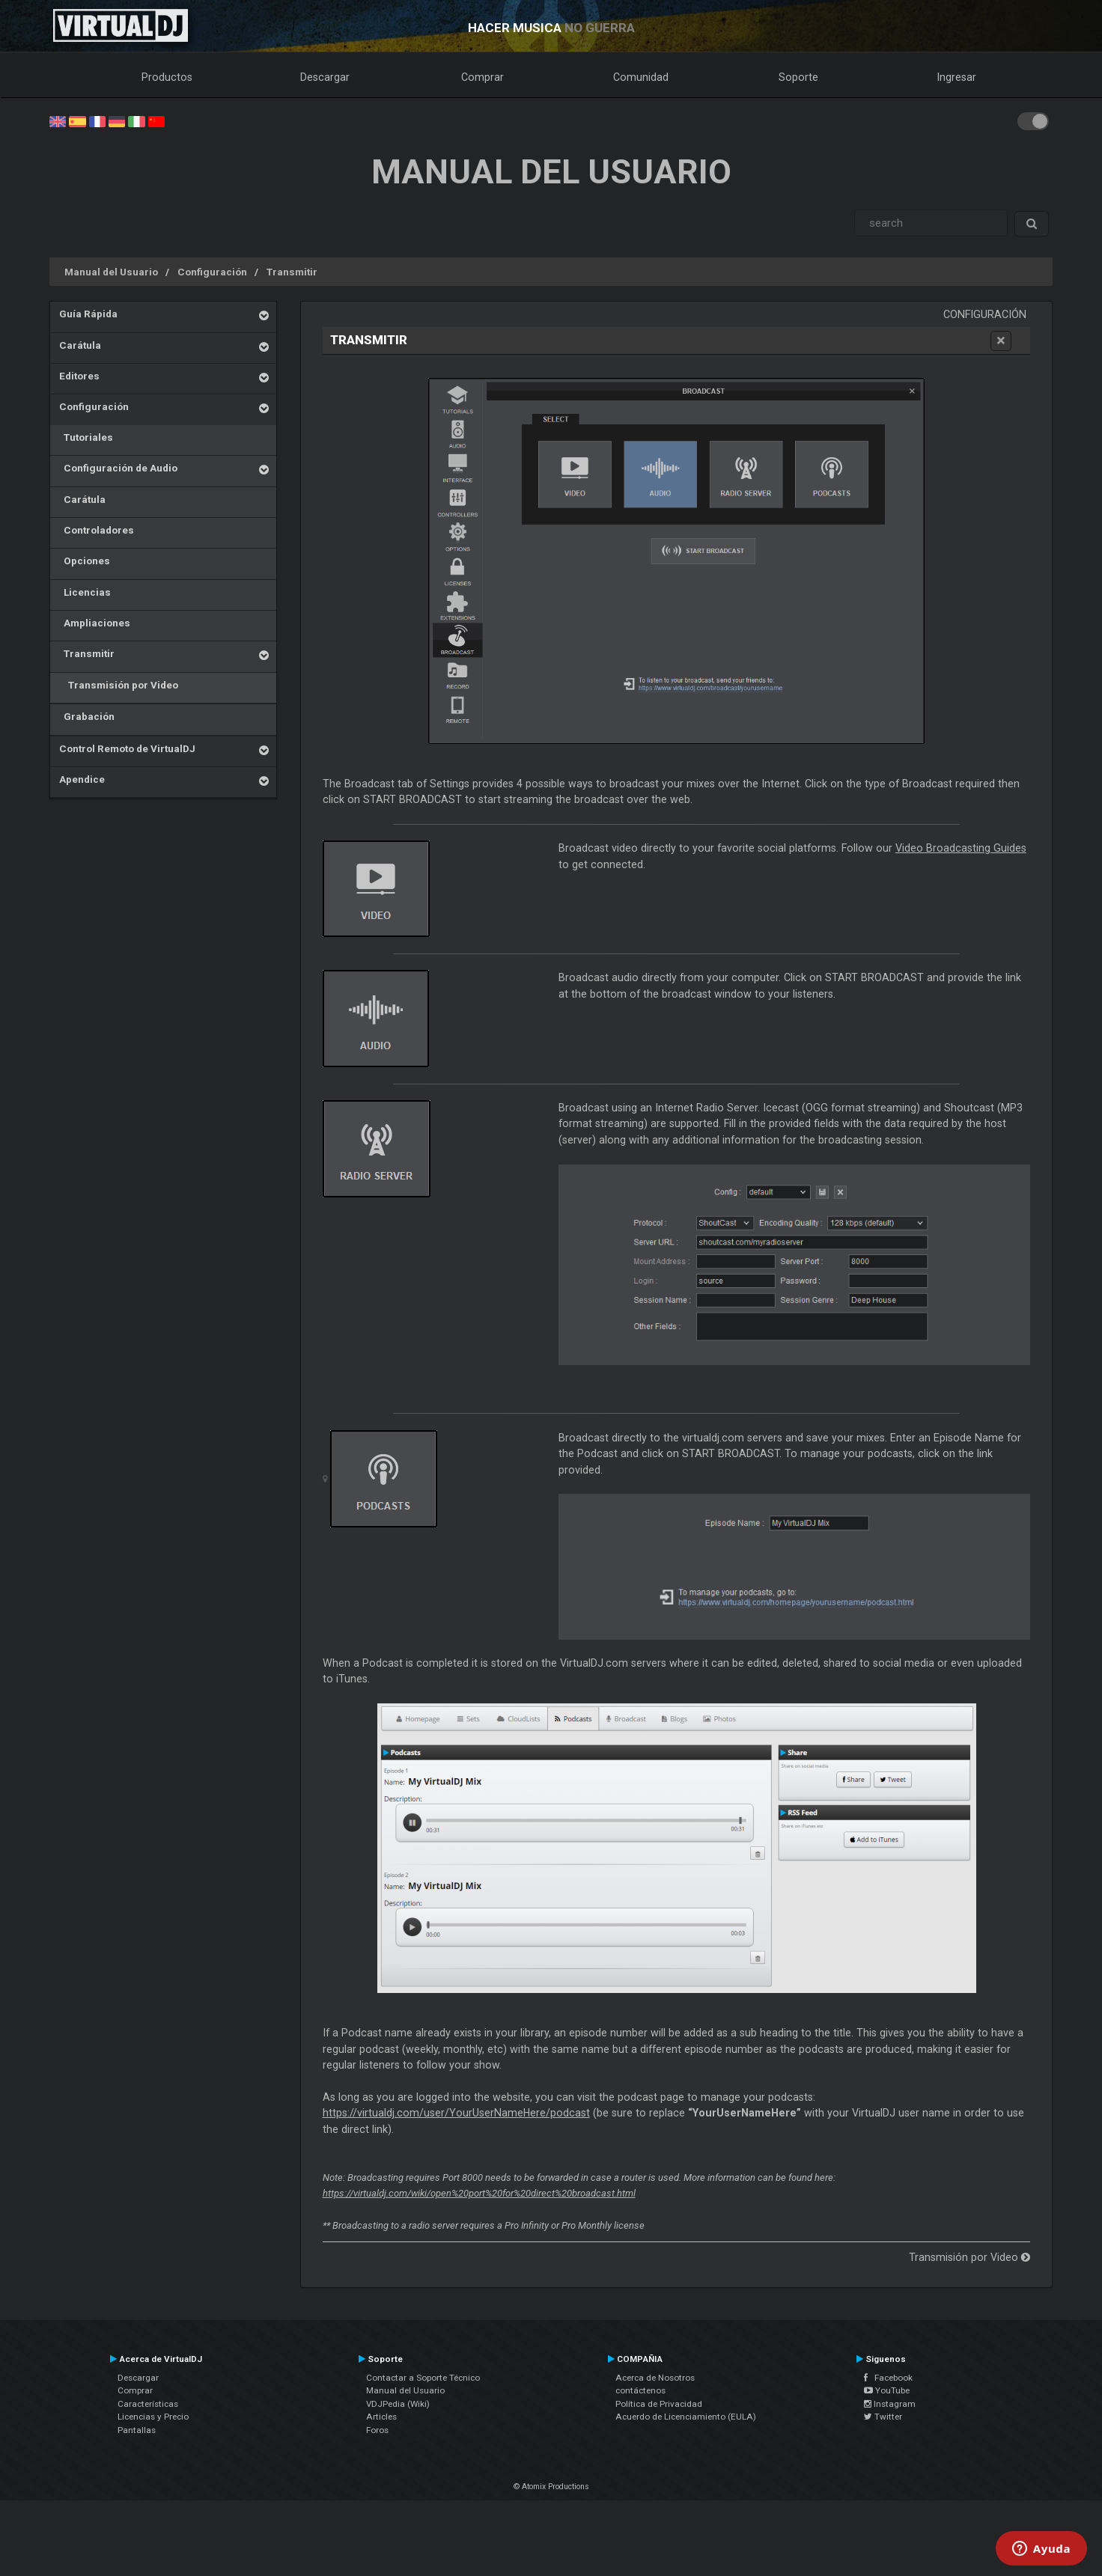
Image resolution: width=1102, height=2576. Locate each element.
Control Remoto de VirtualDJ (127, 748)
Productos (166, 77)
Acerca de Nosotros (655, 2377)
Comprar (482, 77)
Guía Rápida (88, 314)
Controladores (96, 530)
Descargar (325, 77)
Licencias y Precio (153, 2416)
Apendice (82, 779)
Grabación (87, 716)
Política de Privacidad (658, 2404)
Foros (377, 2430)
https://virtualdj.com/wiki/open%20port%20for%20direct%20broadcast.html (479, 2193)
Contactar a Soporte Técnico (423, 2377)
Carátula (80, 345)
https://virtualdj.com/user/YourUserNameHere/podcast (456, 2113)
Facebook (888, 2377)
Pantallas (137, 2430)
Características (148, 2404)
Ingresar (956, 77)
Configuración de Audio (118, 468)
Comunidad (641, 77)
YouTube (887, 2390)
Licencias (85, 592)
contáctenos (640, 2390)
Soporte (798, 77)
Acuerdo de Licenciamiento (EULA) (685, 2416)
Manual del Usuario (111, 272)
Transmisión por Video (118, 685)
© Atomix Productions (551, 2486)
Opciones (84, 561)
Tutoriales (86, 437)
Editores (79, 376)
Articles (381, 2416)
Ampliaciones (94, 623)
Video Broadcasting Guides (960, 848)
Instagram (890, 2404)
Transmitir (292, 272)
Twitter (883, 2416)
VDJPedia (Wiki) (398, 2404)
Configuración (212, 272)
